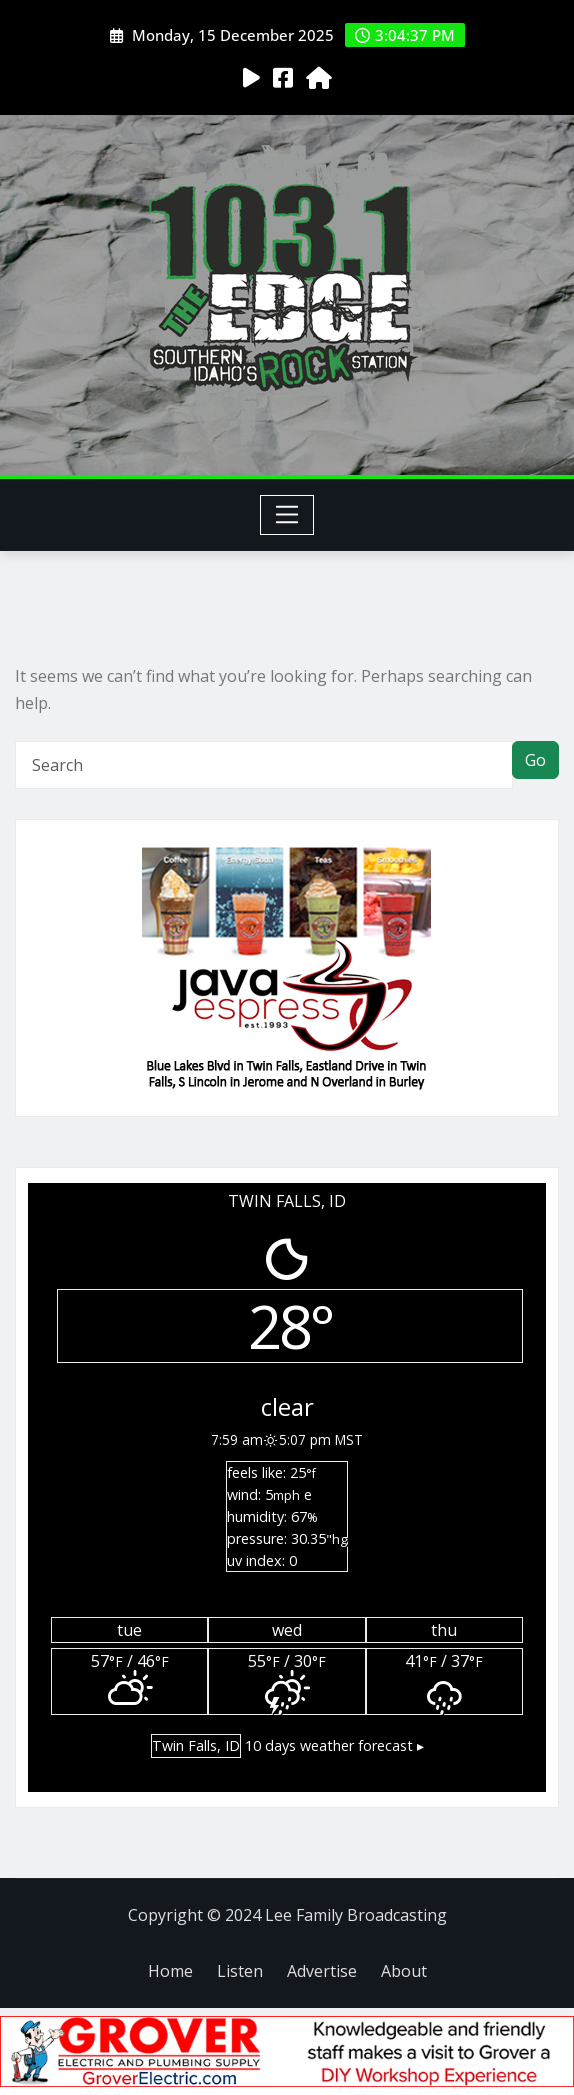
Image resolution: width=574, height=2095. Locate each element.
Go (535, 760)
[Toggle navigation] (287, 515)
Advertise (322, 1971)
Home (170, 1971)
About (404, 1971)
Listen (240, 1971)
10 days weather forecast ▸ (287, 1745)
